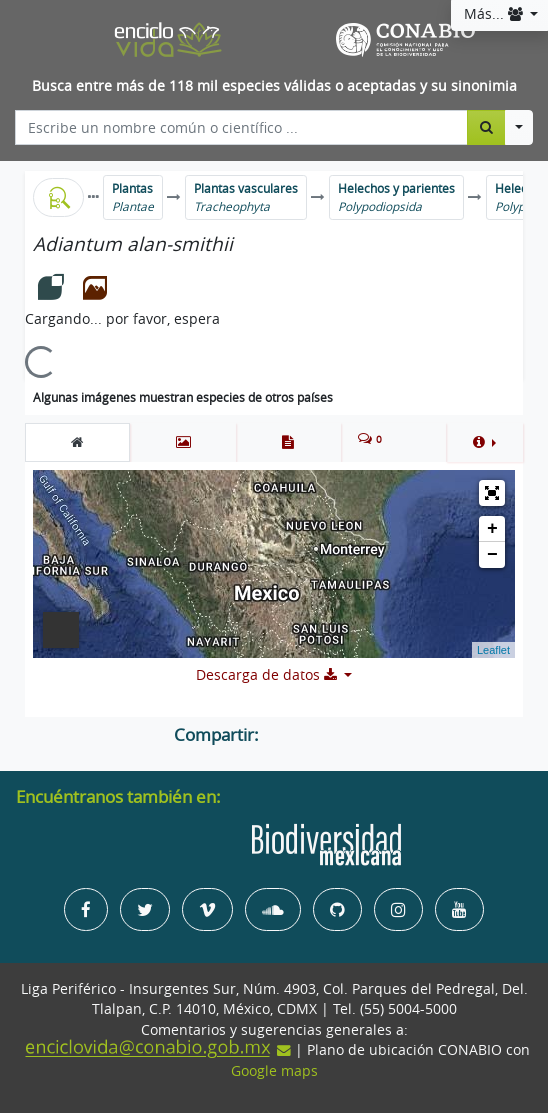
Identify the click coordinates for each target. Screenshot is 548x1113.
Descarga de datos (268, 675)
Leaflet (493, 650)
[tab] (77, 442)
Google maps (274, 1071)
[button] (484, 442)
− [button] (492, 555)
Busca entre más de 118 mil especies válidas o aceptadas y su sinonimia (274, 86)
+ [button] (492, 529)
